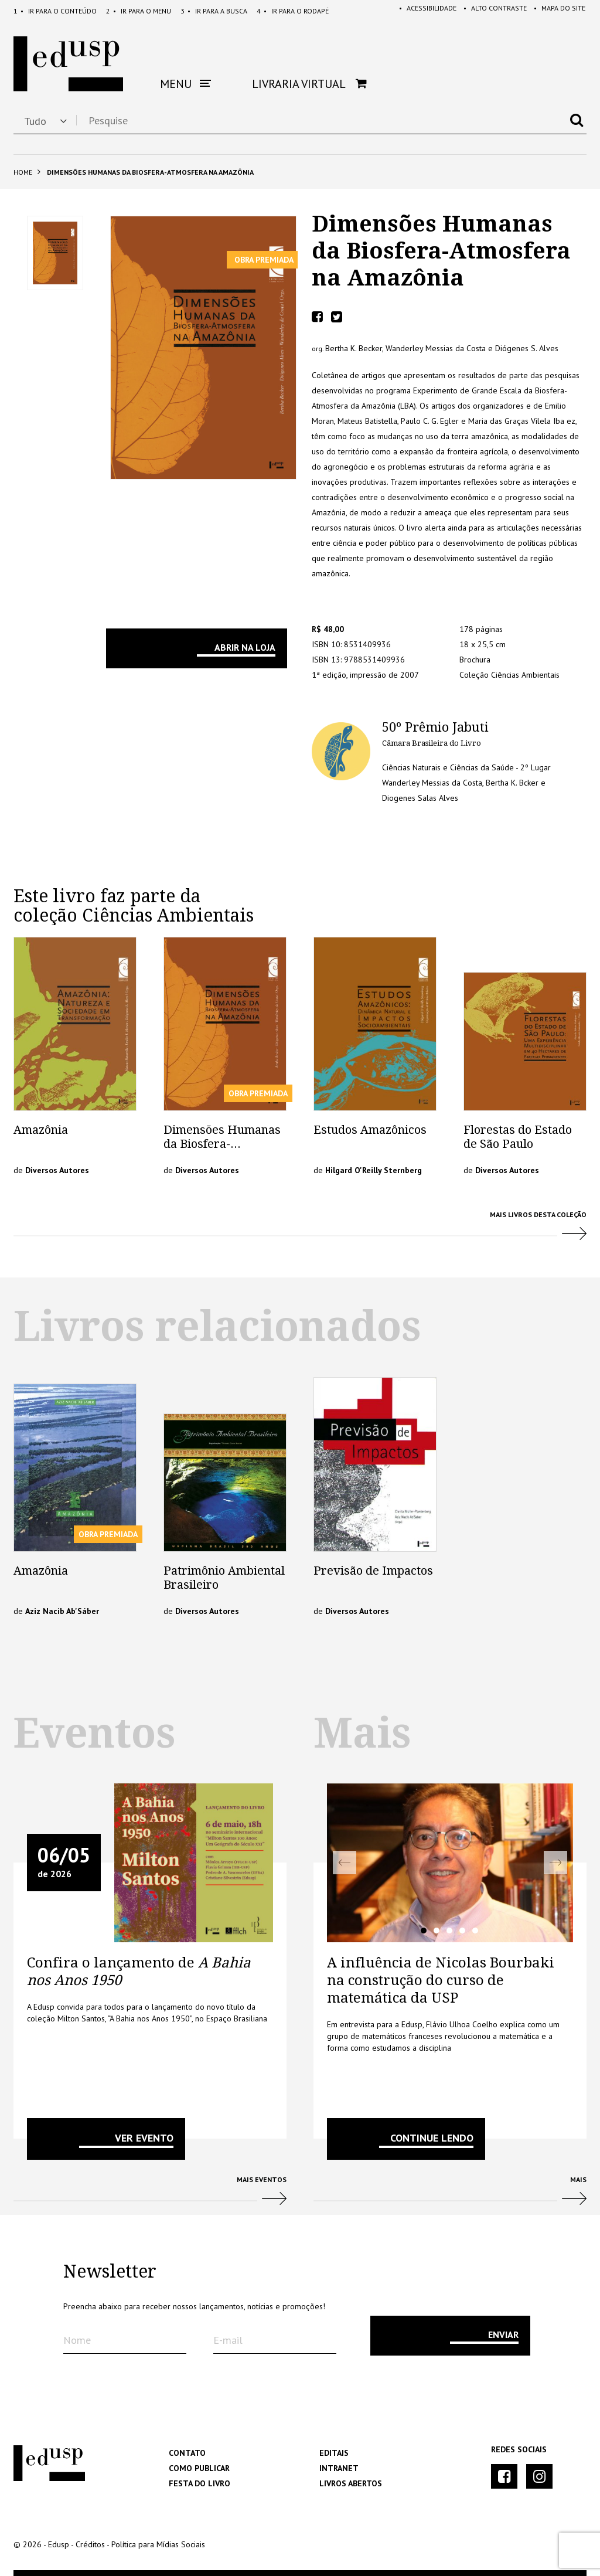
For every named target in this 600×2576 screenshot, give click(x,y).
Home (22, 172)
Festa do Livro (199, 2483)
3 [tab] (449, 1930)
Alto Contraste (490, 10)
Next (555, 1862)
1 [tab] (424, 1930)
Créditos (90, 2544)
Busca (213, 10)
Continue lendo (431, 2138)
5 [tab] (475, 1930)
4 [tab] (462, 1930)
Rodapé (293, 10)
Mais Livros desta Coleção (300, 1230)
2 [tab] (436, 1930)
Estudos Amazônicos (370, 1130)
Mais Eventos (150, 2195)
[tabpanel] (450, 1862)
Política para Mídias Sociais (158, 2544)
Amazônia (40, 1130)
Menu (138, 10)
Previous (344, 1862)
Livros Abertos (350, 2483)
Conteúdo (55, 10)
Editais (334, 2453)
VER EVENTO (144, 2138)
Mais (450, 2195)
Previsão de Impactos (373, 1571)
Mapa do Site (557, 10)
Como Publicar (199, 2468)
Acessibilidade (420, 10)
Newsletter (109, 2272)
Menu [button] (185, 83)
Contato (187, 2453)
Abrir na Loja (244, 647)
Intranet (339, 2468)
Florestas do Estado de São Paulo (517, 1137)
